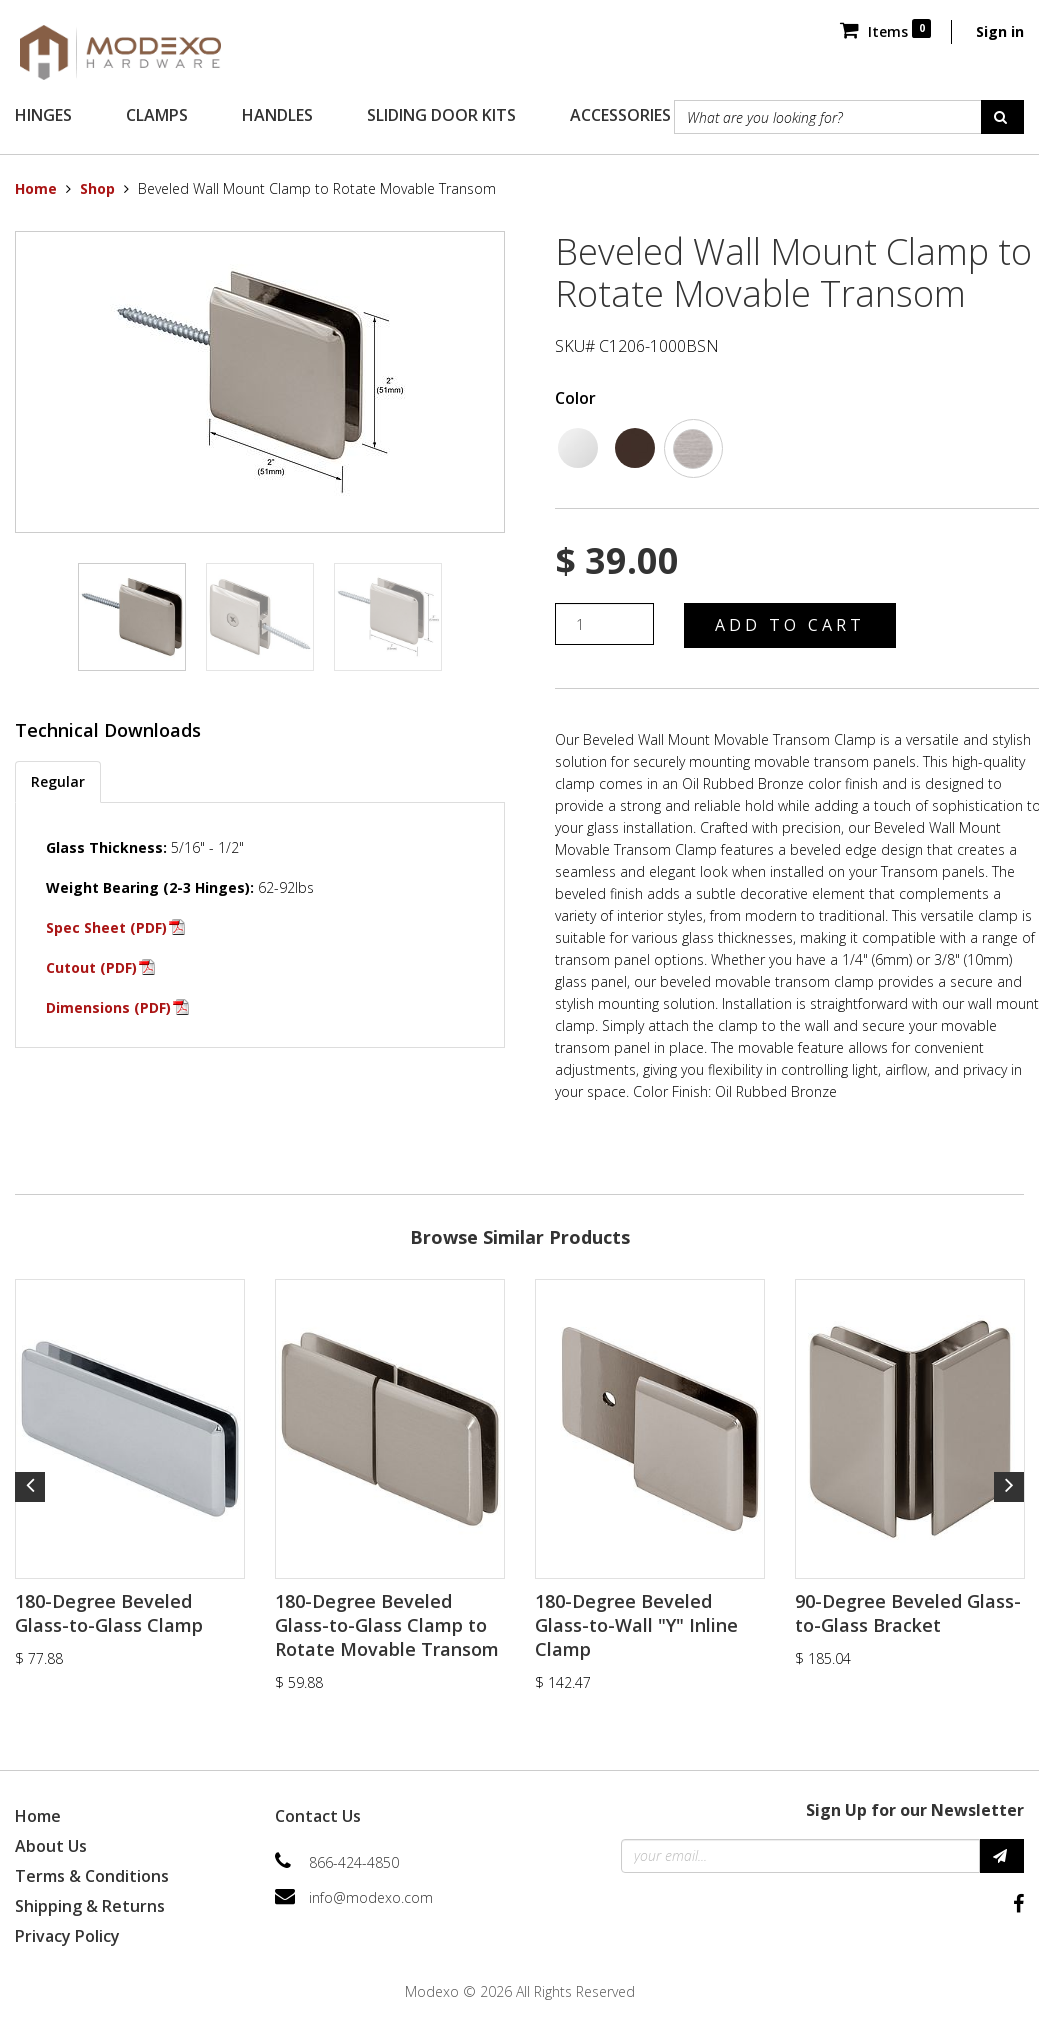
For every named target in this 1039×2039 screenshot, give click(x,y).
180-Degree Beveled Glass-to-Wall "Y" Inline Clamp (636, 1625)
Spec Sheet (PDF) (106, 927)
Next (1009, 1487)
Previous (30, 1487)
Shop (97, 188)
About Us (51, 1846)
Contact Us (318, 1816)
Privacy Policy (67, 1936)
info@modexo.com (371, 1897)
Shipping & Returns (90, 1906)
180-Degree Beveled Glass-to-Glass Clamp (109, 1613)
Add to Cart (790, 625)
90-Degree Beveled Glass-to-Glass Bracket (908, 1613)
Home (36, 188)
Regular (58, 781)
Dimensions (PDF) (108, 1007)
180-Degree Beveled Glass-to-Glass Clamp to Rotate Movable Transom (387, 1625)
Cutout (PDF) (91, 967)
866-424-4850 (354, 1862)
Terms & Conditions (92, 1876)
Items (885, 31)
